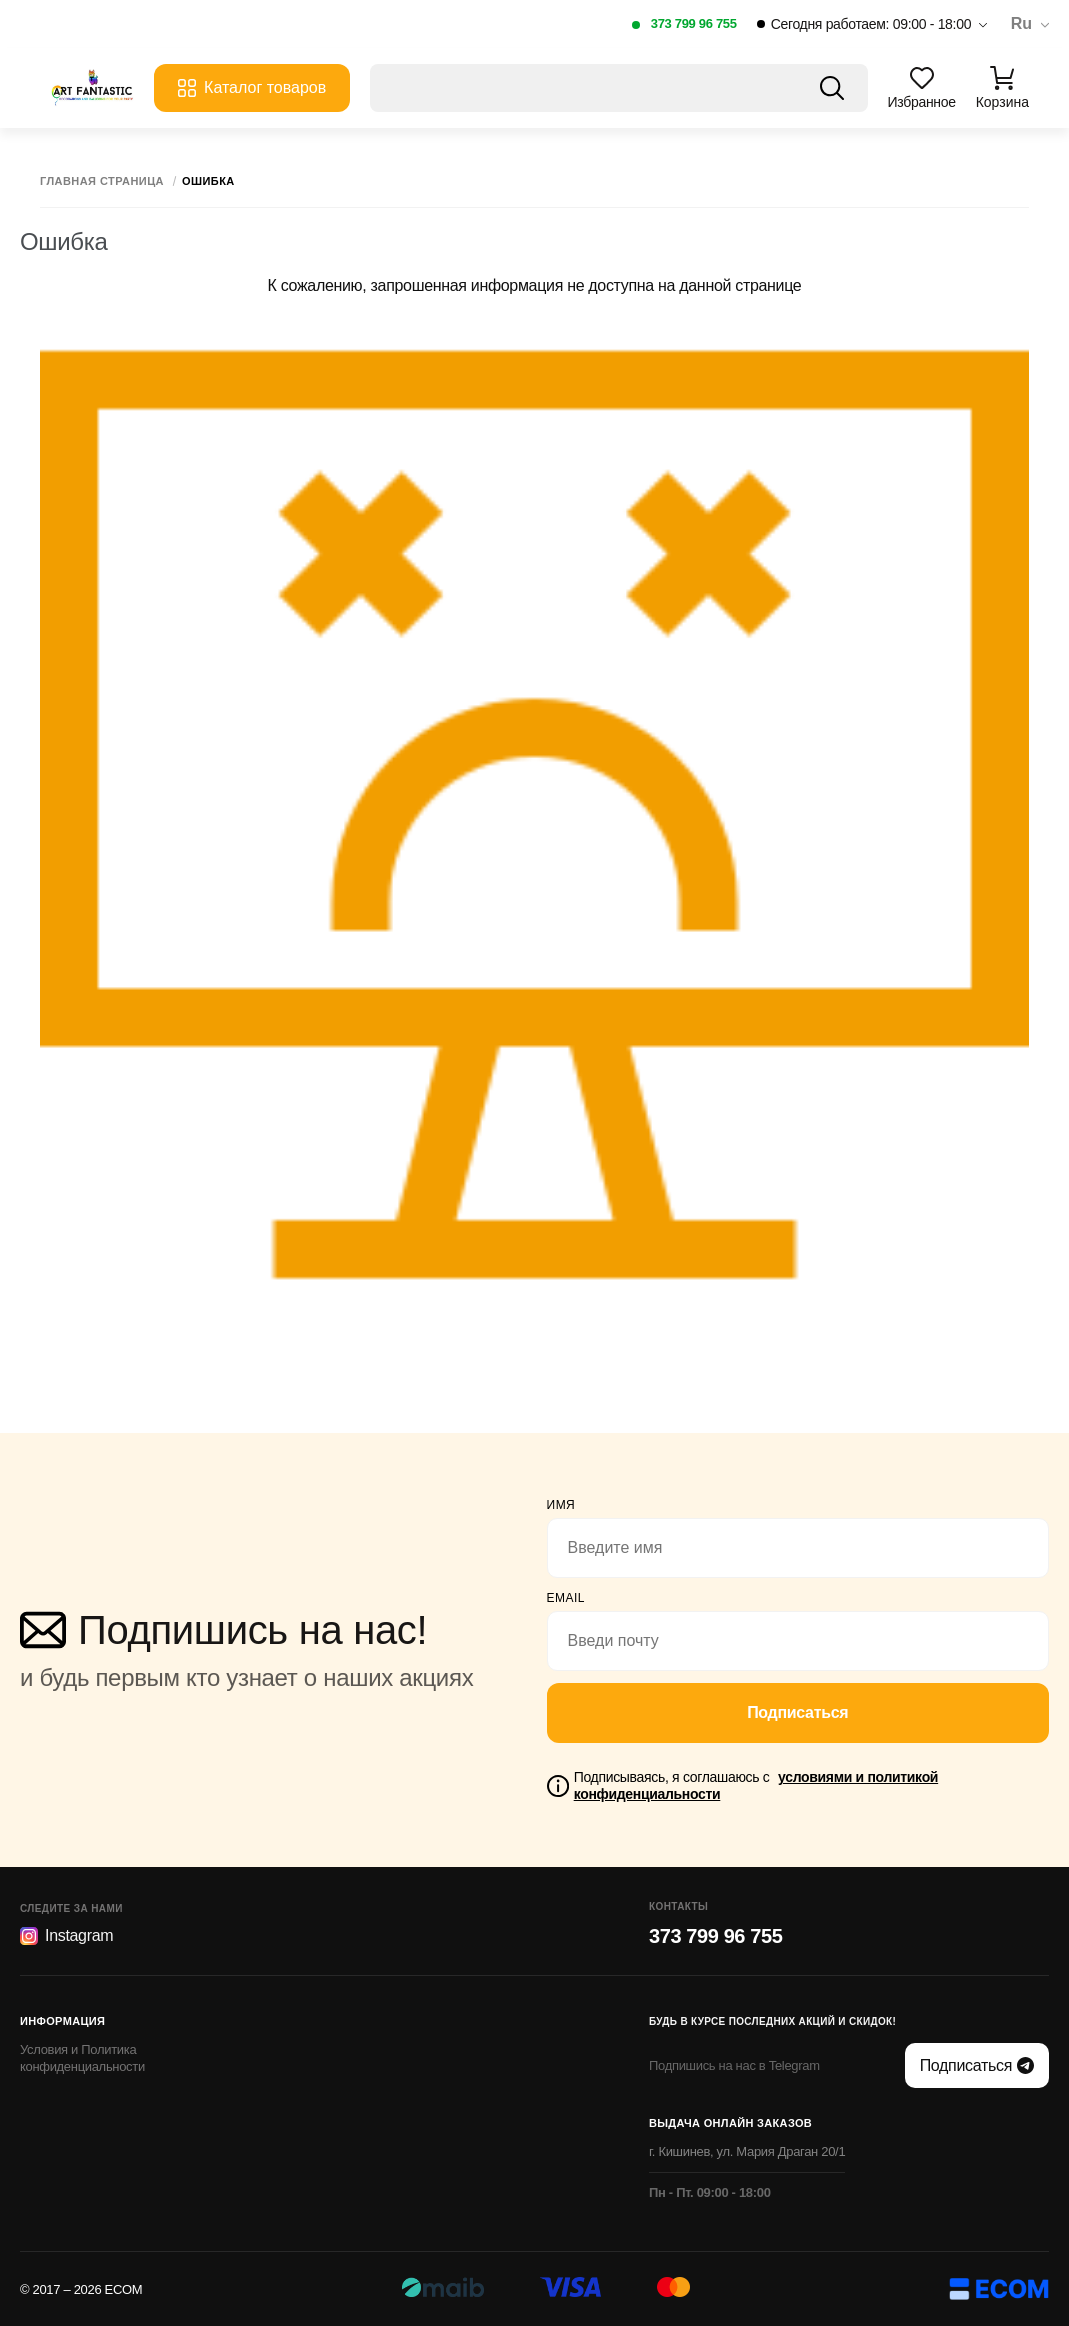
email (566, 1598)
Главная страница (102, 181)
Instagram (66, 1936)
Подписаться (797, 1712)
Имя (561, 1505)
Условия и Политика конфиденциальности (82, 2058)
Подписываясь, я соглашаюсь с (756, 1785)
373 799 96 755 (694, 23)
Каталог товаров (252, 88)
